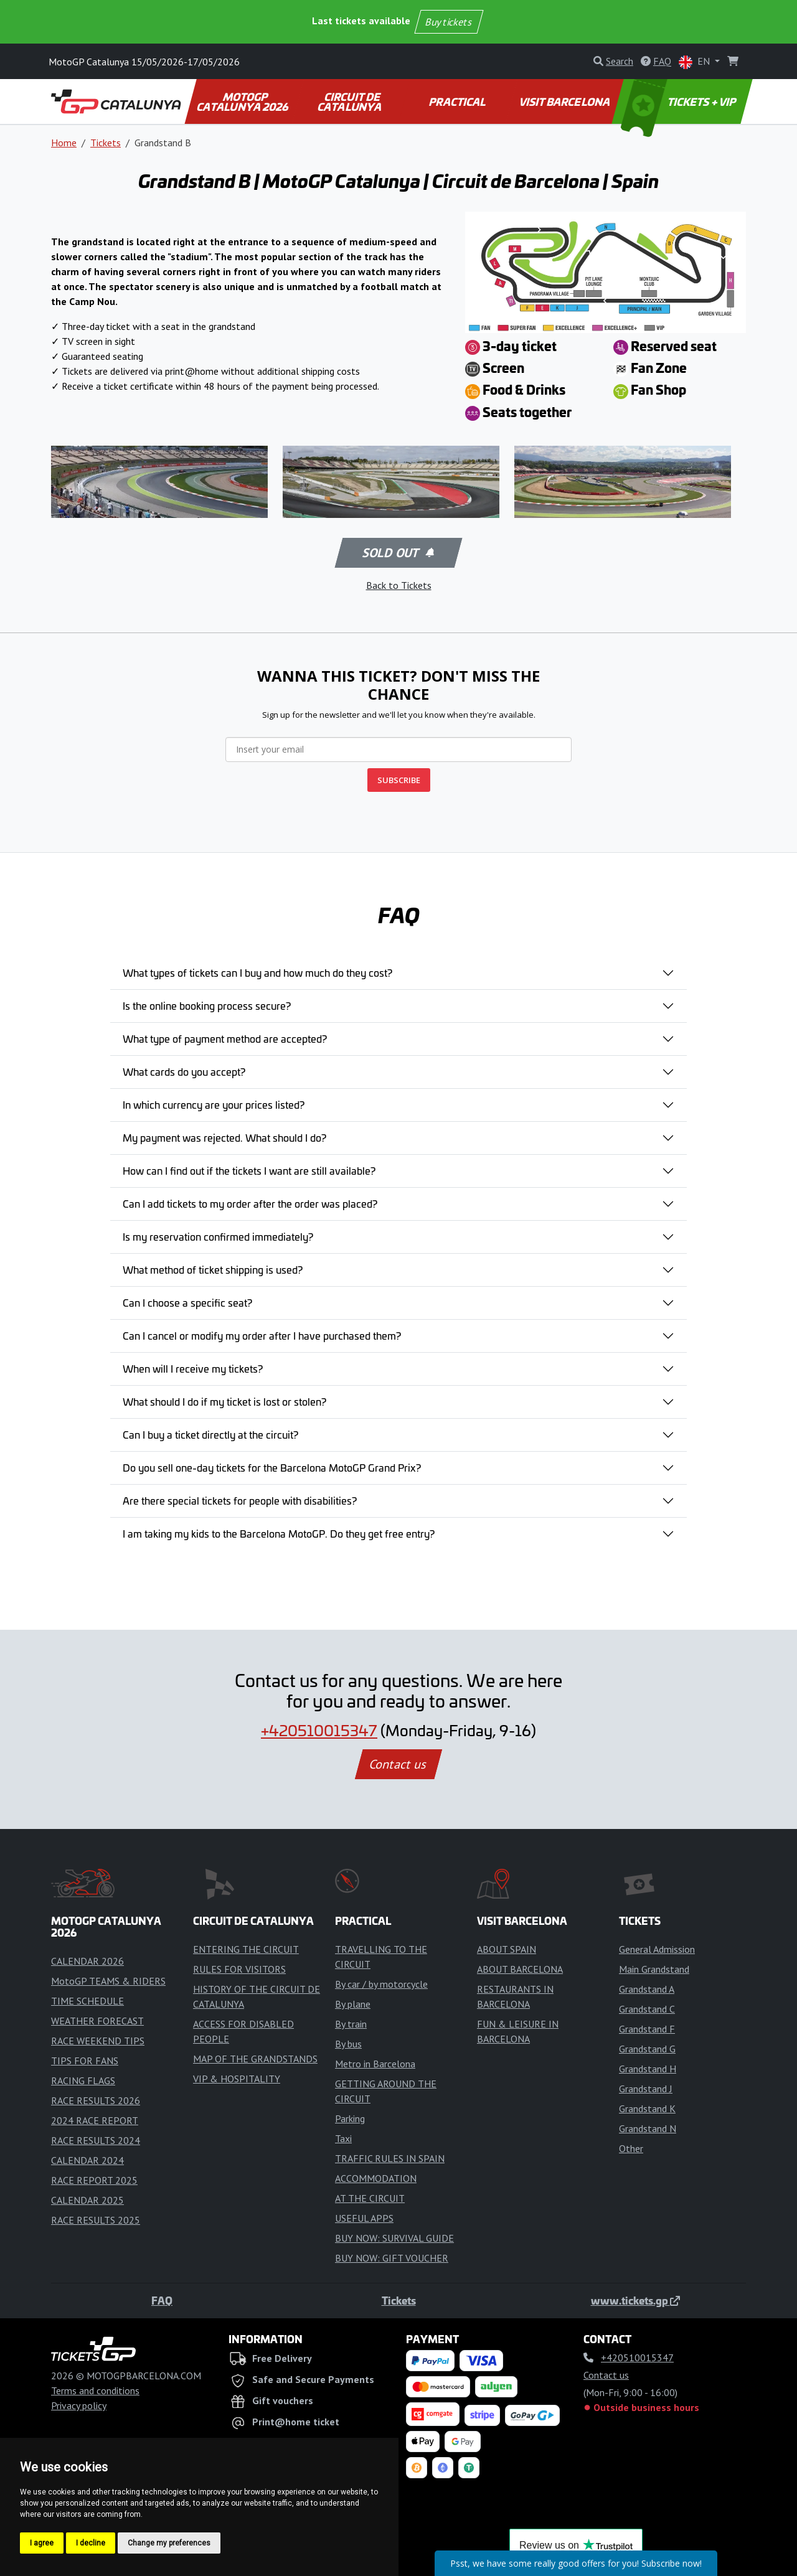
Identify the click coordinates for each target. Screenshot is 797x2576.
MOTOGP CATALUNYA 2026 (243, 101)
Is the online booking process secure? (207, 1005)
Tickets (105, 142)
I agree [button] (42, 2543)
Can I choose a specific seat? (187, 1302)
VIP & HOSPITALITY (236, 2078)
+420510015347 (319, 1730)
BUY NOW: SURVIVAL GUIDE (394, 2238)
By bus (348, 2044)
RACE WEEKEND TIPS (97, 2040)
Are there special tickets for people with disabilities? (240, 1500)
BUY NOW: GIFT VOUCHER (391, 2258)
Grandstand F (647, 2029)
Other (631, 2148)
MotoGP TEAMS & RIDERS (108, 1981)
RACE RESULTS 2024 (95, 2140)
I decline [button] (90, 2543)
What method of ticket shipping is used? (213, 1269)
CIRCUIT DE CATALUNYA (350, 101)
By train (351, 2024)
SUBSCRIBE (398, 780)
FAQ (161, 2300)
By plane (352, 2004)
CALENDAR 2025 (87, 2200)
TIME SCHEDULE (87, 2001)
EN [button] (695, 62)
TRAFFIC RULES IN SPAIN (390, 2158)
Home (64, 142)
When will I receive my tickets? (193, 1368)
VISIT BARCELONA (565, 101)
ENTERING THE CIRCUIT (246, 1949)
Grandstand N (647, 2128)
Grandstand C (647, 2009)
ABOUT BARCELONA (520, 1969)
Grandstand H (647, 2068)
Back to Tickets (399, 585)
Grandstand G (647, 2048)
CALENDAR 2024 (87, 2160)
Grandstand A (646, 1989)
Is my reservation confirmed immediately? (218, 1236)
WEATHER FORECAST (97, 2020)
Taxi (343, 2138)
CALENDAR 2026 (87, 1961)
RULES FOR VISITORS (239, 1969)
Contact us (398, 1764)
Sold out (397, 553)
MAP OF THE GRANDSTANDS (255, 2058)
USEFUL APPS (364, 2218)
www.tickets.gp (635, 2300)
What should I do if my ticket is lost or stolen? (224, 1401)
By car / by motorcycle (381, 1984)
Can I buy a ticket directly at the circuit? (210, 1434)
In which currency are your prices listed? (213, 1104)
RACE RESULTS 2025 (95, 2220)
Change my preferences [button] (169, 2543)
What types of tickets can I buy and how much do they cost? (257, 972)
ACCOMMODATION (376, 2178)
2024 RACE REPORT (94, 2120)
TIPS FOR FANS (84, 2060)
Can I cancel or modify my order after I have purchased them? (262, 1335)
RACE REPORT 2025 (94, 2180)
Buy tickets (449, 22)
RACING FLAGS (83, 2080)
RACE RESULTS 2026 (95, 2100)
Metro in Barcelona (375, 2063)
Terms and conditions (95, 2390)
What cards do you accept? (184, 1071)
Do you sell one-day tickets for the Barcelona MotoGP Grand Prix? (272, 1467)
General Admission (657, 1949)
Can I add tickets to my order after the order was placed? (250, 1203)
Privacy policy (78, 2405)
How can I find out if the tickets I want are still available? (249, 1170)
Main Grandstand (654, 1969)
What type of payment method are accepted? (225, 1038)
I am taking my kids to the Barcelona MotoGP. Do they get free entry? (279, 1533)
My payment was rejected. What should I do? (224, 1137)
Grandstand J (645, 2088)
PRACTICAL (458, 101)
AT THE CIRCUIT (370, 2198)
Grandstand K (647, 2108)
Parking (350, 2118)
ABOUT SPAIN (506, 1949)
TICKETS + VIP (679, 101)
